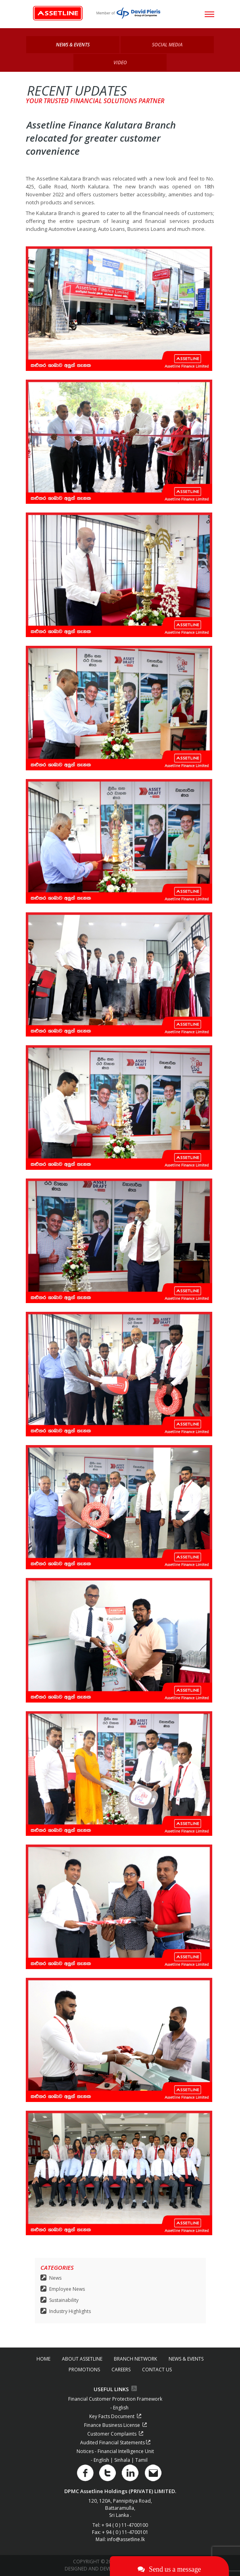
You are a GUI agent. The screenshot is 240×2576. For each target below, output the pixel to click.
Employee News (67, 2289)
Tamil (141, 2460)
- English (119, 2407)
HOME (43, 2358)
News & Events (73, 44)
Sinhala (122, 2460)
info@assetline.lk (126, 2539)
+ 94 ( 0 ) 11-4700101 (125, 2532)
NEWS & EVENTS (186, 2358)
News (55, 2278)
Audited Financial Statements (115, 2442)
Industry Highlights (70, 2311)
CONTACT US (157, 2369)
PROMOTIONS (84, 2369)
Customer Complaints (115, 2433)
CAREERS (121, 2369)
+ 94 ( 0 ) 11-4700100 (125, 2525)
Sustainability (64, 2300)
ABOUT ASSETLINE (82, 2358)
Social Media (167, 44)
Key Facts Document (115, 2416)
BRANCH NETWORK (135, 2358)
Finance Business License (115, 2425)
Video (120, 62)
